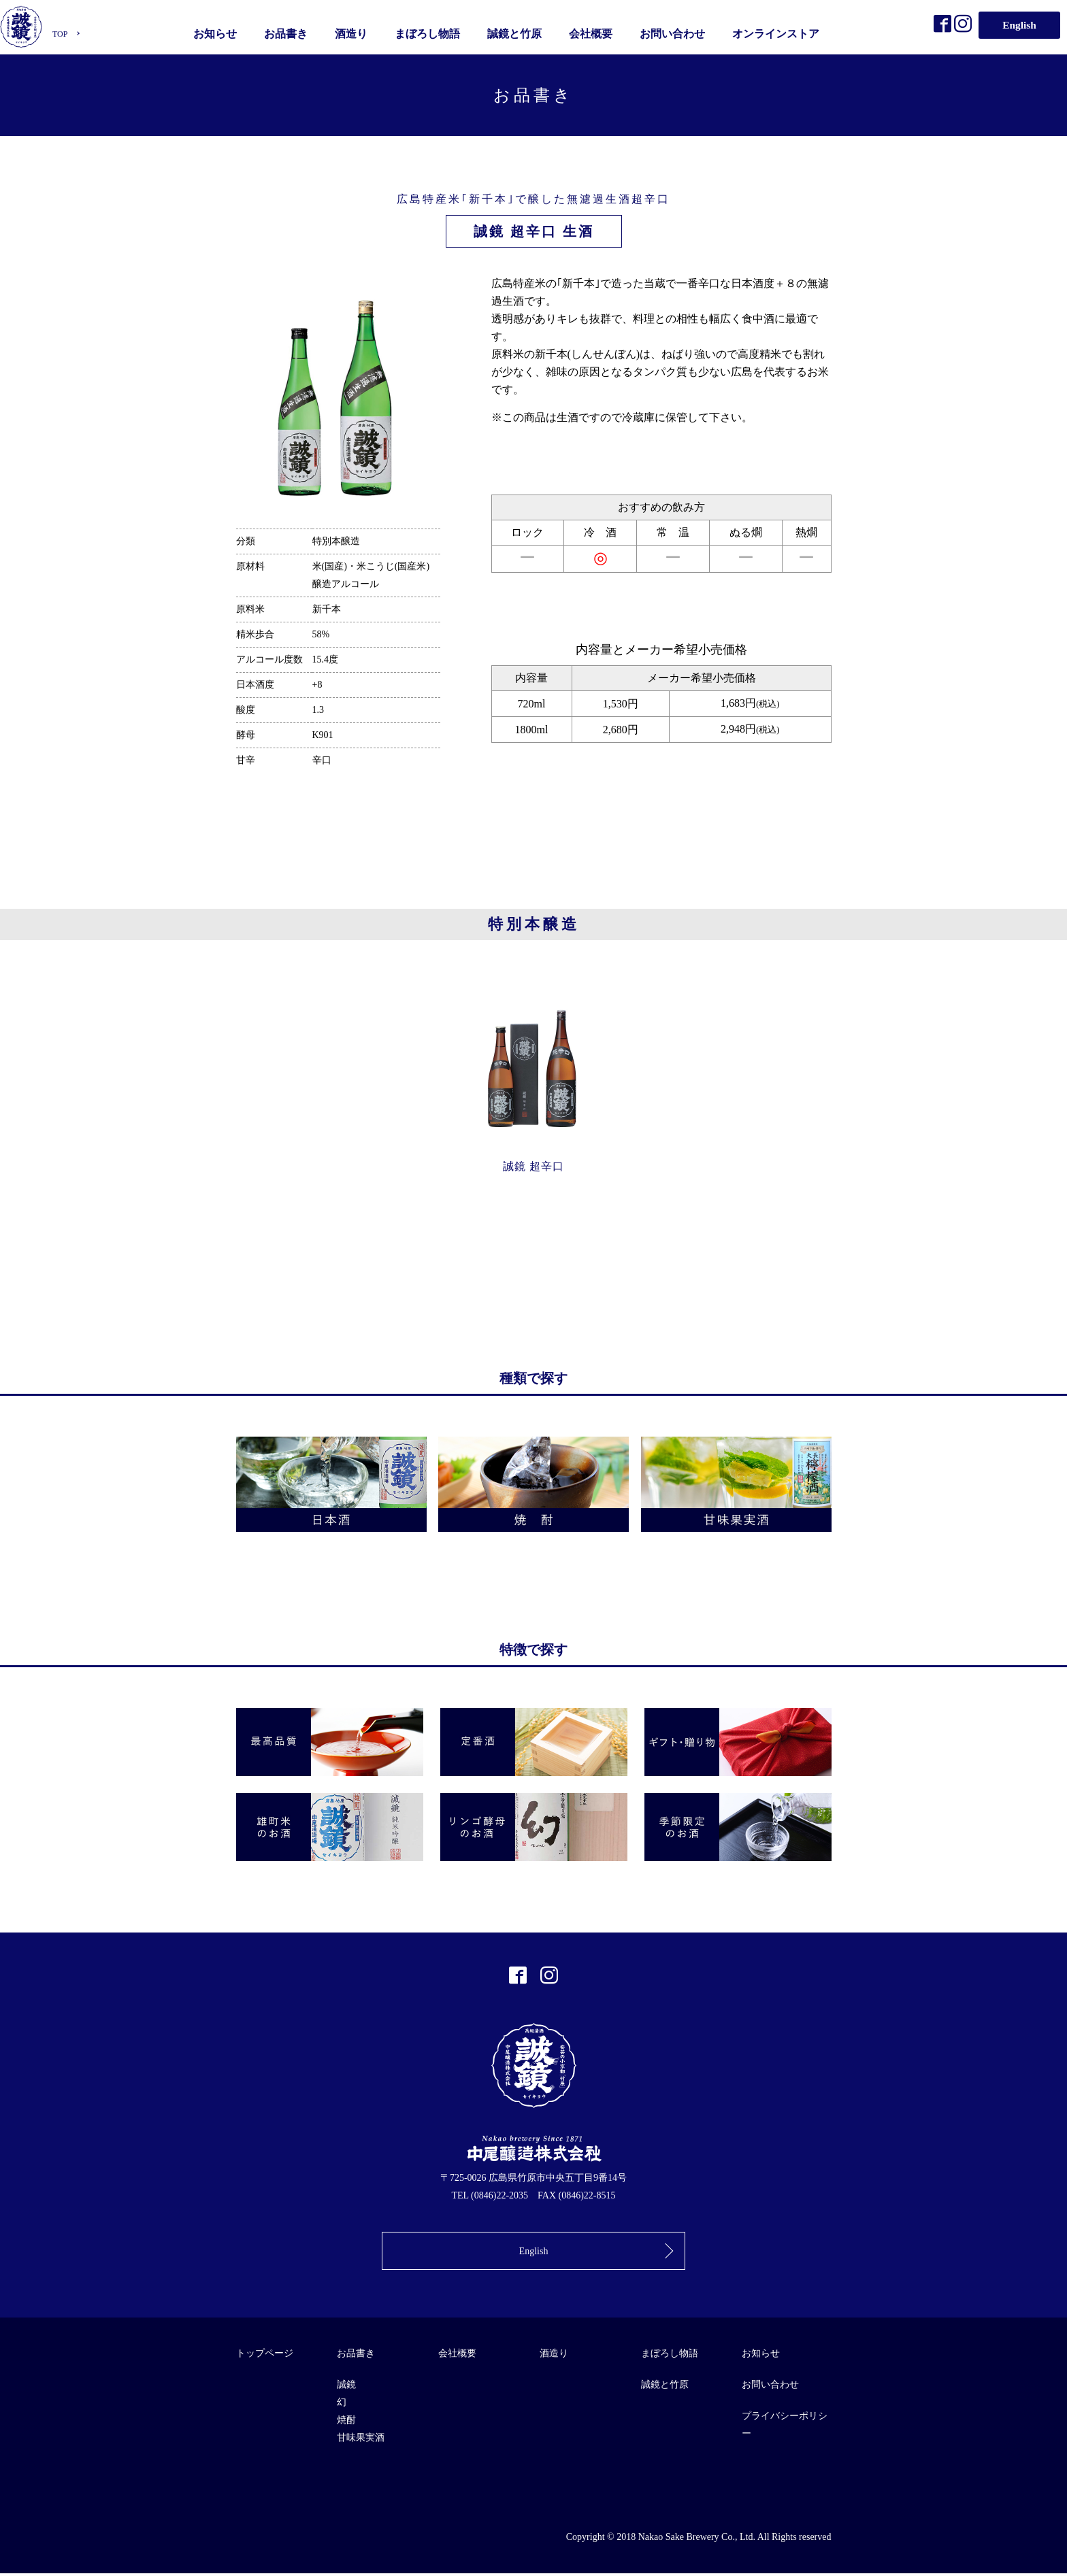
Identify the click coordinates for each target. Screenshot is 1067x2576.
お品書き (287, 32)
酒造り (352, 32)
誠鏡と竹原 (516, 32)
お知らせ (216, 32)
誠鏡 (346, 2387)
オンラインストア (777, 32)
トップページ (264, 2356)
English (1019, 23)
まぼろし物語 (428, 32)
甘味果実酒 (360, 2440)
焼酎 (346, 2423)
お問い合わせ (673, 32)
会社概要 (592, 32)
